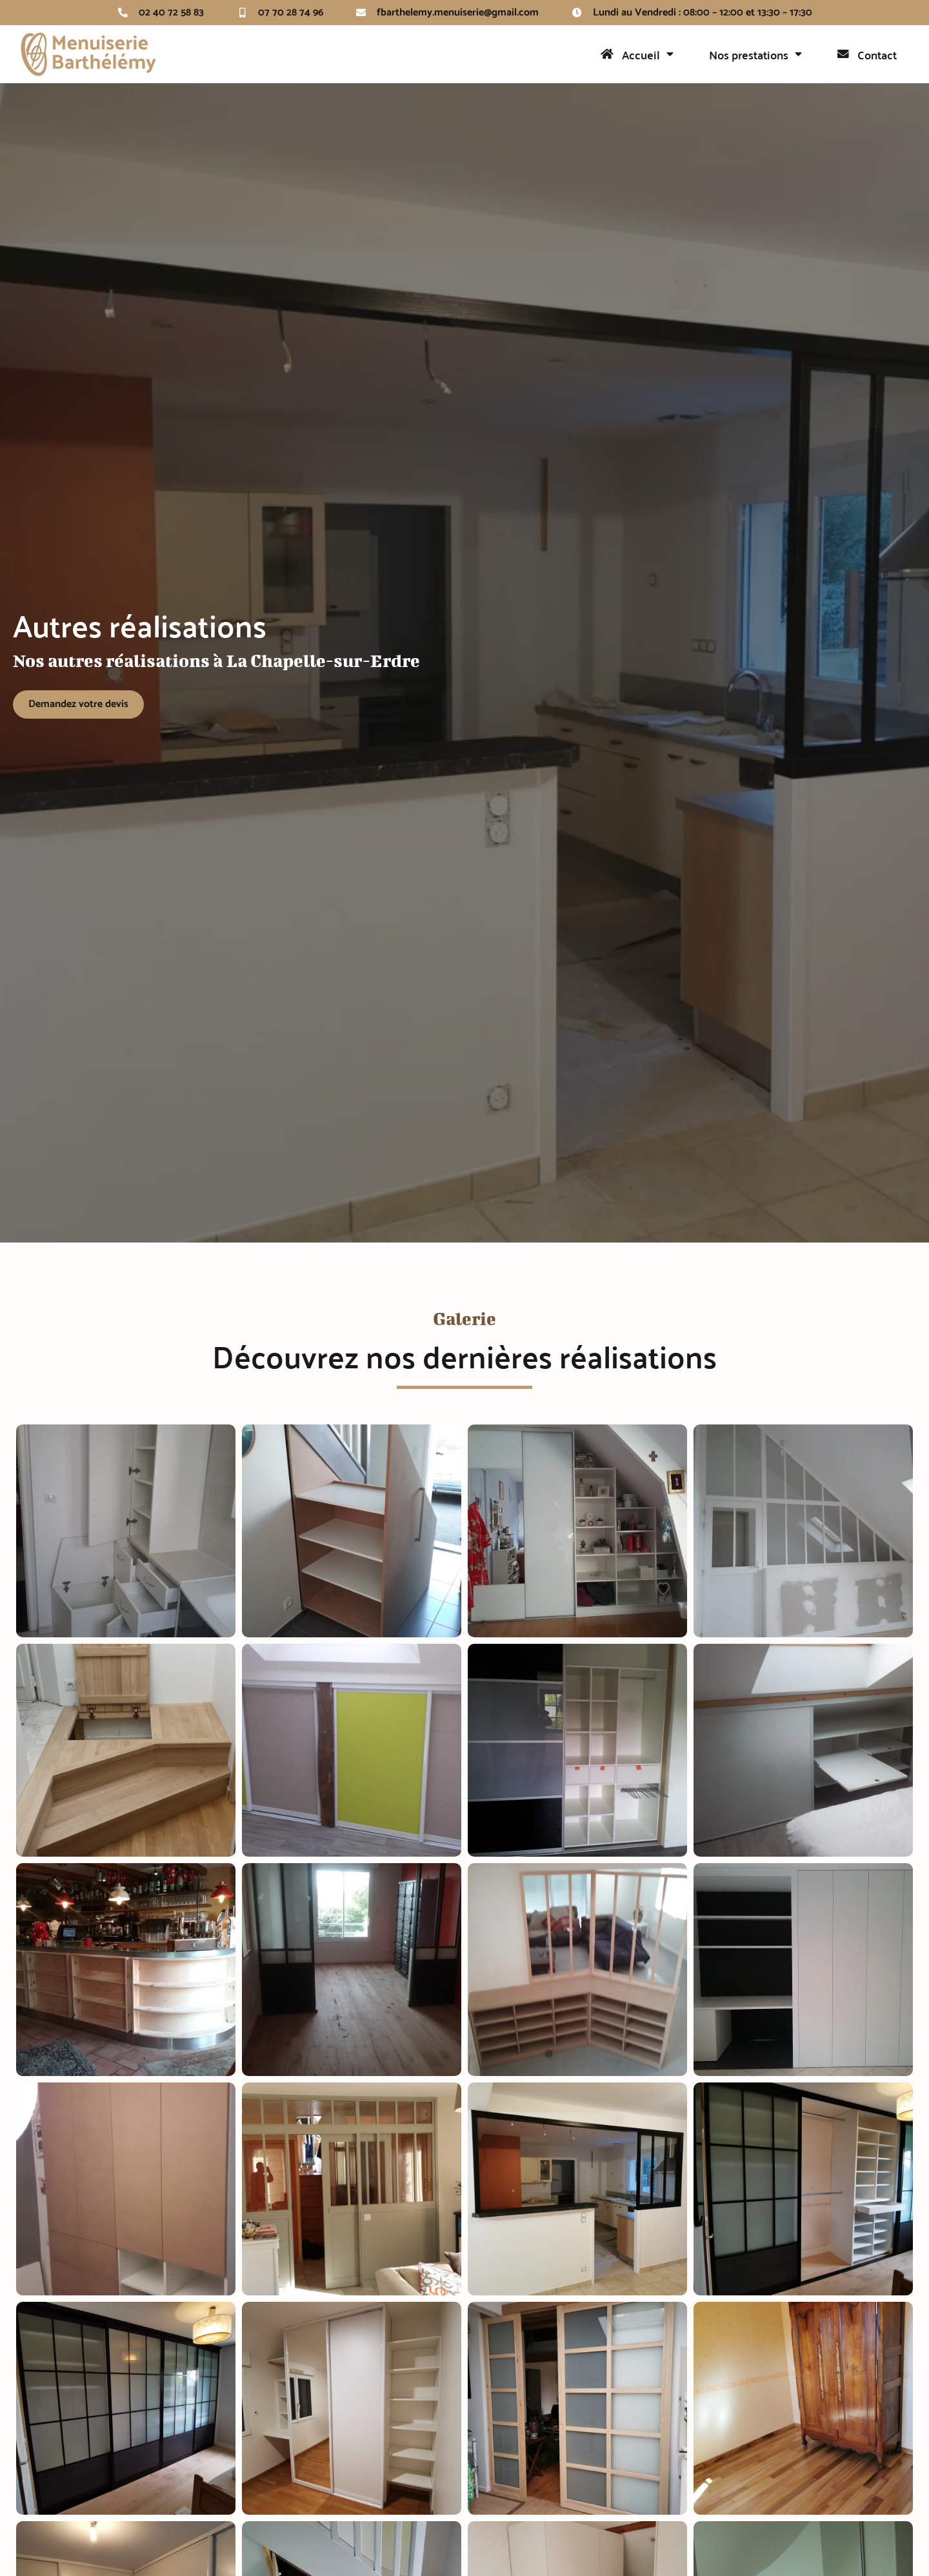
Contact (867, 54)
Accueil (637, 54)
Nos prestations (755, 54)
